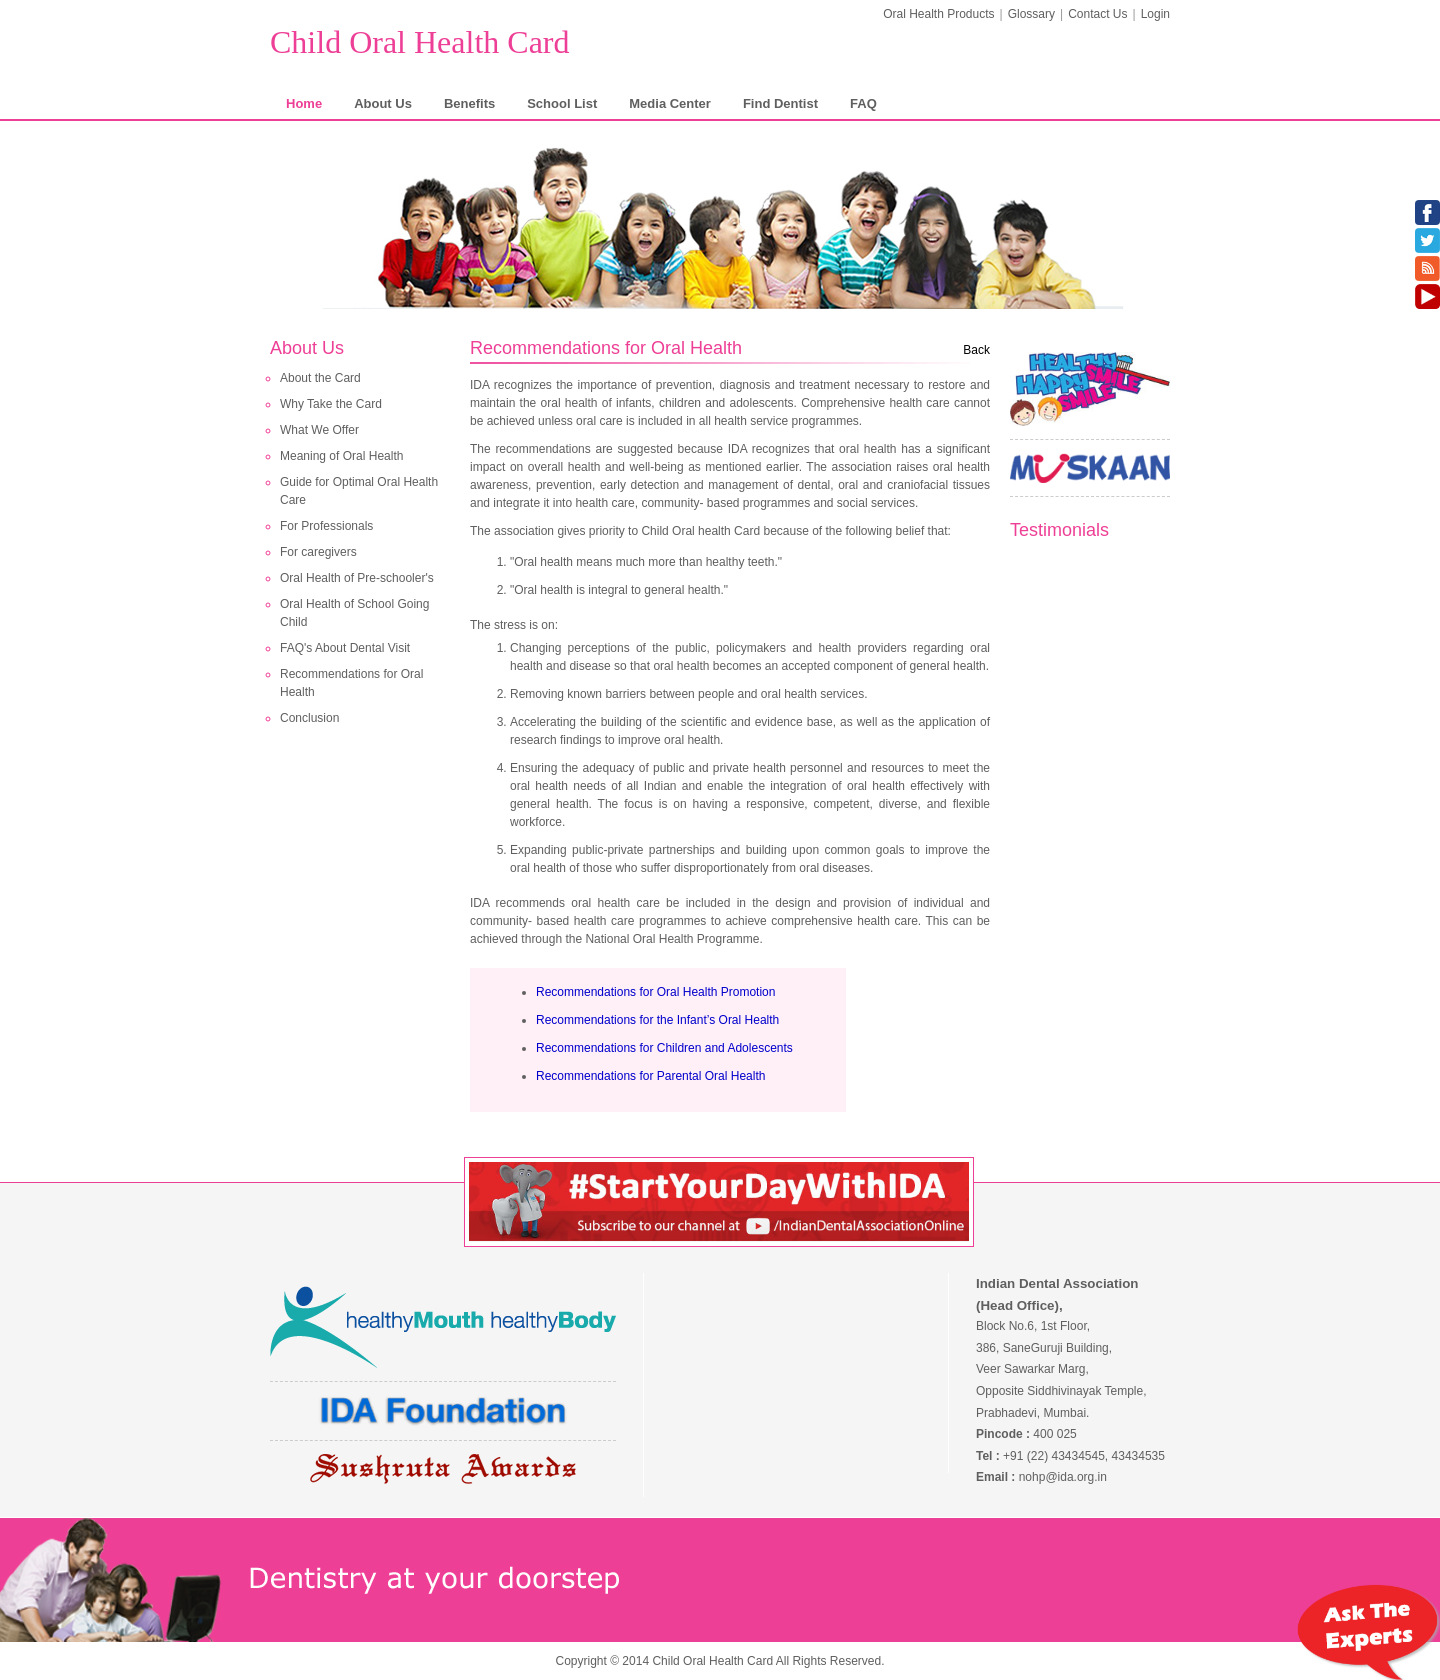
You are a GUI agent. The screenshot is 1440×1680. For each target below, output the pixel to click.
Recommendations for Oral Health (351, 683)
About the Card (320, 378)
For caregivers (318, 552)
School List (562, 103)
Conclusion (309, 718)
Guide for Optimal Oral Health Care (359, 491)
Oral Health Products (938, 14)
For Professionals (326, 526)
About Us (383, 103)
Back (976, 350)
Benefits (469, 103)
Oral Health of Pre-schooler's (357, 578)
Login (1155, 14)
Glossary (1031, 14)
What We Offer (319, 430)
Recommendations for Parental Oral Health (650, 1076)
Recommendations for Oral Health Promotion (655, 992)
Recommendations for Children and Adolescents (664, 1048)
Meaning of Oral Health (341, 456)
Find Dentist (780, 103)
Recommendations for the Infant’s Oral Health (657, 1020)
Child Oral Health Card (419, 42)
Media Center (670, 103)
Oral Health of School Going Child (354, 613)
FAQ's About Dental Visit (345, 648)
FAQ (863, 103)
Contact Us (1097, 14)
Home (304, 103)
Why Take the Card (331, 404)
